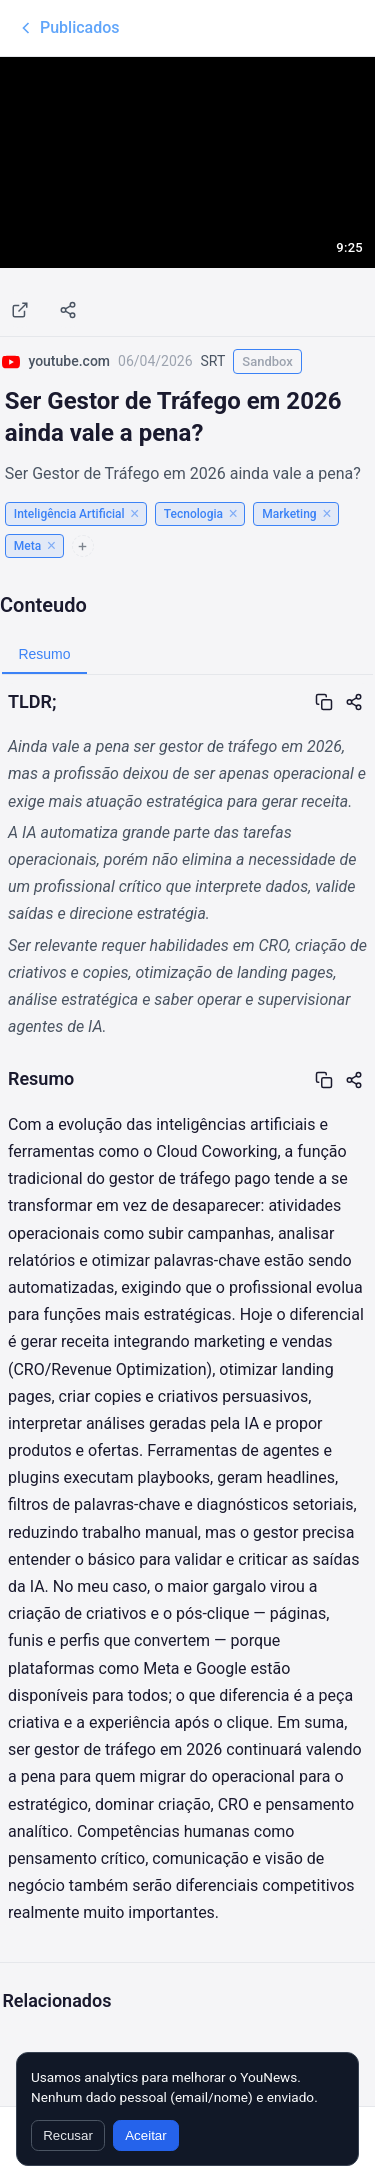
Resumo (44, 654)
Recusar (68, 2135)
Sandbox (267, 361)
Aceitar (145, 2135)
